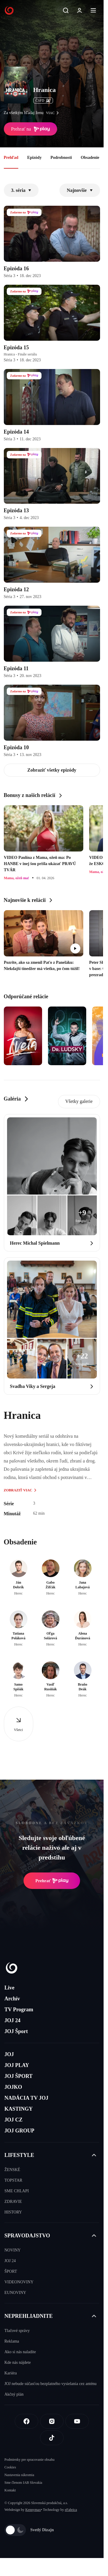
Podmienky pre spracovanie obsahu (29, 2460)
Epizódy (34, 157)
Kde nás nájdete (17, 2362)
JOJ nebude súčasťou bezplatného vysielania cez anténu (50, 2383)
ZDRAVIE (13, 2201)
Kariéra (10, 2373)
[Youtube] (77, 2421)
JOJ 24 (12, 2020)
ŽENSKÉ (12, 2169)
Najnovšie (80, 190)
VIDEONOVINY (19, 2282)
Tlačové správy (17, 2330)
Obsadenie (90, 157)
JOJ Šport (16, 2031)
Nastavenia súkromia (19, 2475)
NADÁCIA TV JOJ (26, 2098)
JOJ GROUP (19, 2131)
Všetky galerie (79, 1101)
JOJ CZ (13, 2120)
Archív (12, 1999)
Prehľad (11, 157)
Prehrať (51, 1881)
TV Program (18, 2009)
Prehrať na (30, 129)
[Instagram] (52, 2421)
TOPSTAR (13, 2180)
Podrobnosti (61, 157)
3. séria (21, 190)
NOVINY (12, 2250)
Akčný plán (14, 2394)
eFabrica (71, 2510)
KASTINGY (18, 2109)
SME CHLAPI (16, 2191)
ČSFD (43, 100)
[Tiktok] (52, 2437)
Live (9, 1988)
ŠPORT (10, 2271)
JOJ (9, 2054)
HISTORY (13, 2212)
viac (54, 113)
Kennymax (33, 2510)
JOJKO (13, 2087)
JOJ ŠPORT (18, 2076)
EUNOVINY (15, 2292)
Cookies (10, 2467)
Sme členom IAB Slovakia (23, 2483)
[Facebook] (26, 2421)
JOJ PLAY (16, 2065)
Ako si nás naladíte (20, 2352)
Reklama (11, 2341)
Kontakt (10, 2490)
